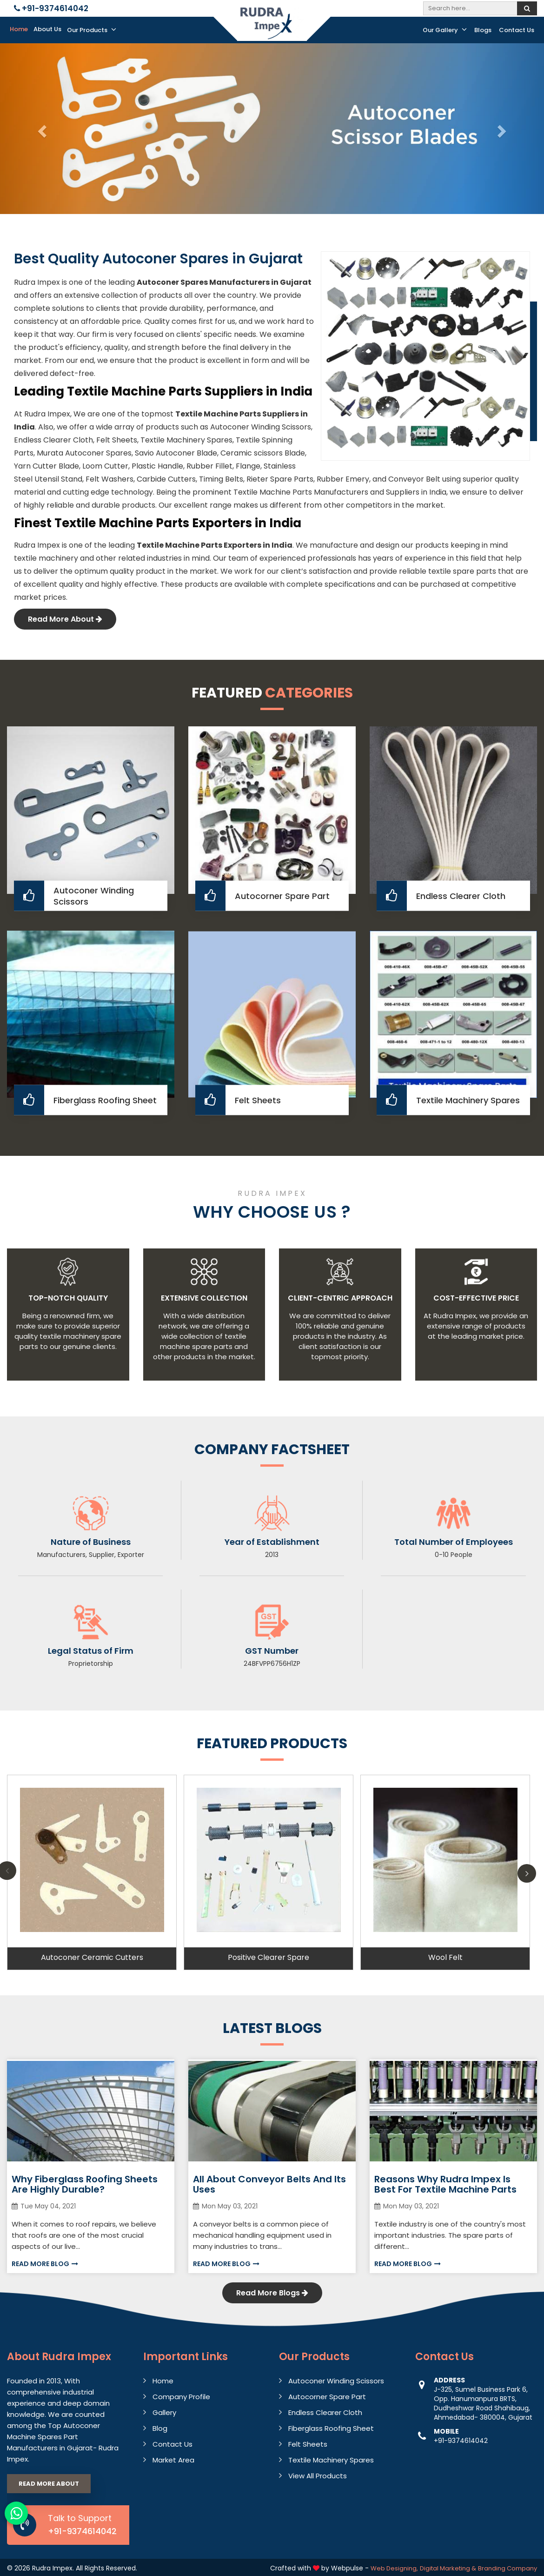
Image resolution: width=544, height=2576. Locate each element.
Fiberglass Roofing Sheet (105, 1100)
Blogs (482, 30)
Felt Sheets (258, 1100)
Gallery (164, 2412)
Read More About (65, 619)
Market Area (173, 2460)
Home (19, 29)
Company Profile (181, 2397)
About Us (47, 29)
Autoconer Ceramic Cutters (92, 1957)
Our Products (91, 29)
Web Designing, (394, 2568)
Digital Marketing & (448, 2568)
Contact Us (516, 30)
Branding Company (507, 2568)
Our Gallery (445, 29)
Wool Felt (445, 1957)
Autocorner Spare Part (282, 895)
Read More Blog (45, 2263)
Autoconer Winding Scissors (93, 896)
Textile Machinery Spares (468, 1100)
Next (526, 1873)
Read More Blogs (272, 2293)
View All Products (317, 2476)
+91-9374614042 (51, 8)
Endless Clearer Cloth (460, 895)
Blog (160, 2428)
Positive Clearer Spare (268, 1957)
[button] (41, 128)
